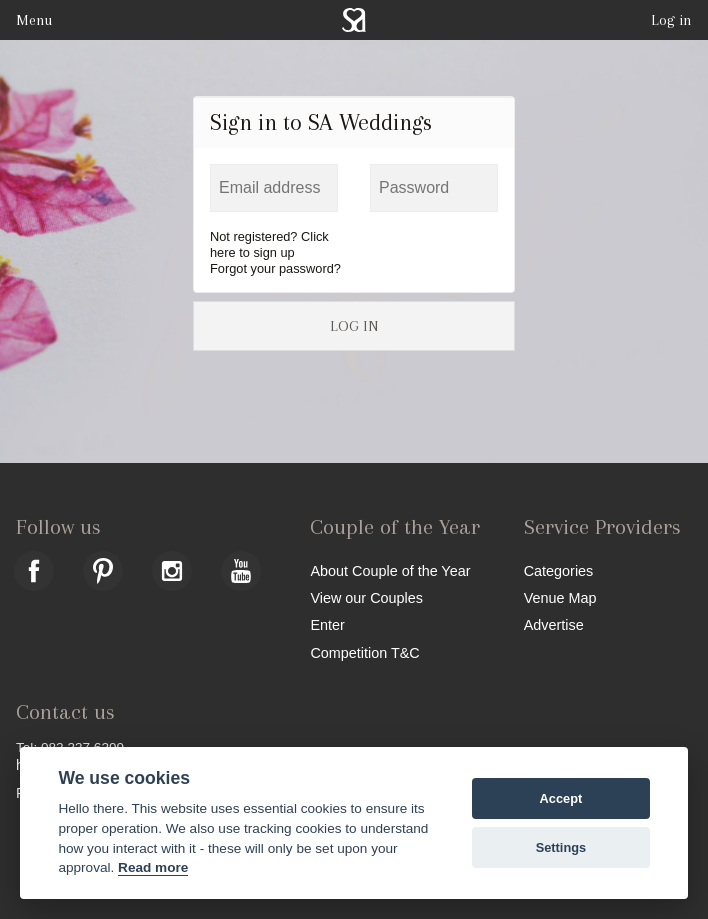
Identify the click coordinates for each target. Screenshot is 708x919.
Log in (671, 20)
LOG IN (354, 326)
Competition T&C (364, 652)
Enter (327, 624)
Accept (561, 798)
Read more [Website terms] (153, 867)
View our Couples (366, 597)
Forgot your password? (275, 268)
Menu (34, 20)
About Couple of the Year (390, 570)
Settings (561, 847)
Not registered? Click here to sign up (269, 244)
